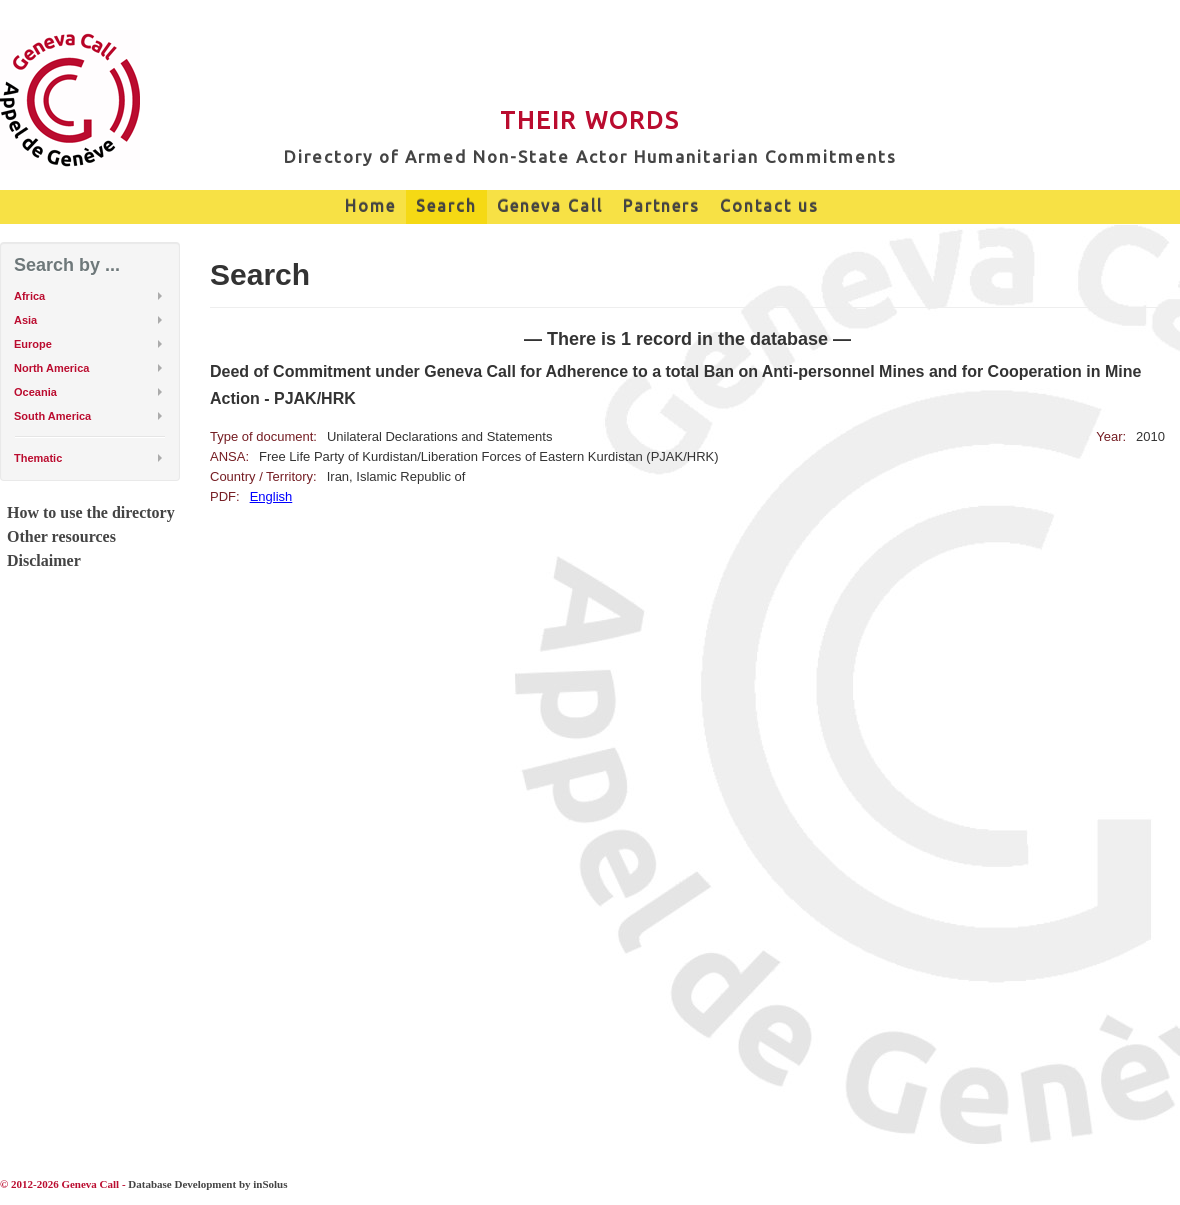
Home (370, 206)
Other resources (61, 536)
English (271, 496)
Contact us (769, 206)
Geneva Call (550, 206)
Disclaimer (44, 560)
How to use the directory (91, 512)
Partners (661, 206)
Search (446, 206)
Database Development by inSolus (207, 1184)
